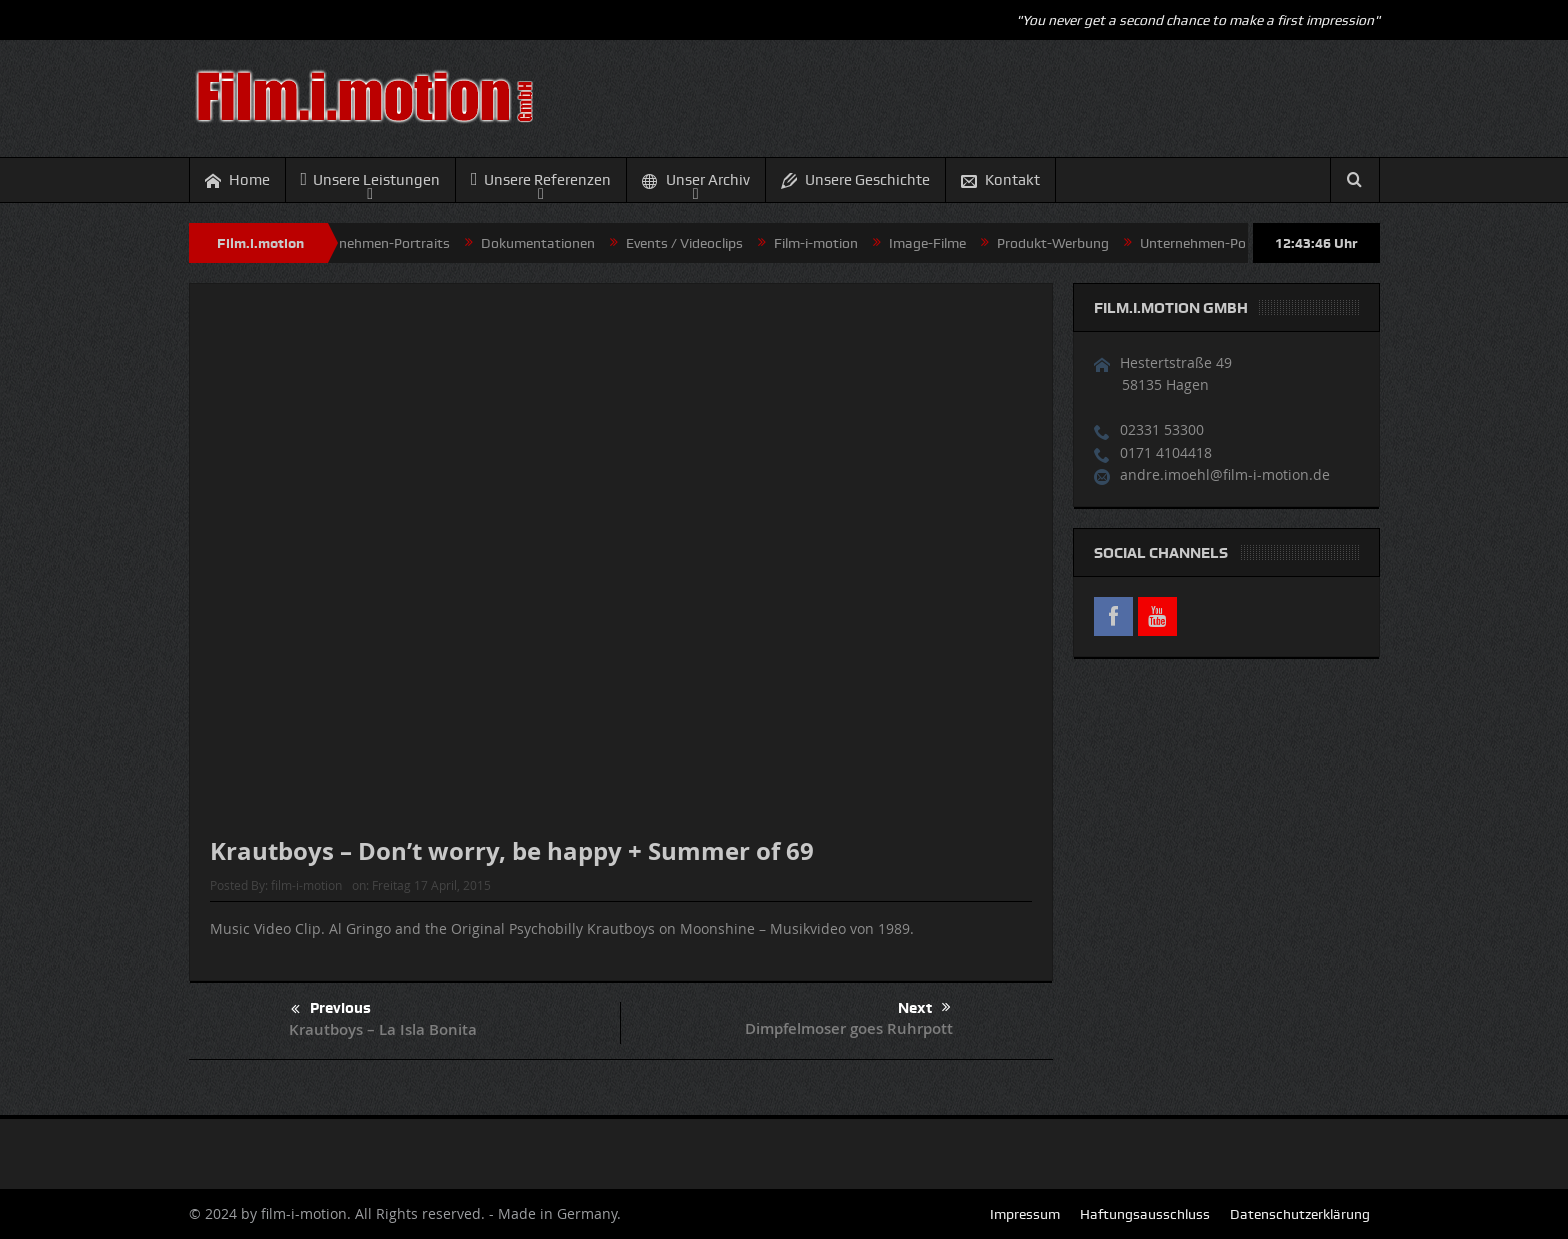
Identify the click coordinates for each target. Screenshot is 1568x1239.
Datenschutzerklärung (1300, 1214)
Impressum (1025, 1214)
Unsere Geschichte (855, 180)
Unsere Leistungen (371, 179)
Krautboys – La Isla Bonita (383, 1029)
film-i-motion (306, 885)
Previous (331, 1010)
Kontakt (1000, 180)
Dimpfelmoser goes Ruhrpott (849, 1028)
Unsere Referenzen (541, 179)
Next (924, 1008)
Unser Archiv (696, 180)
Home (237, 180)
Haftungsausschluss (1145, 1214)
